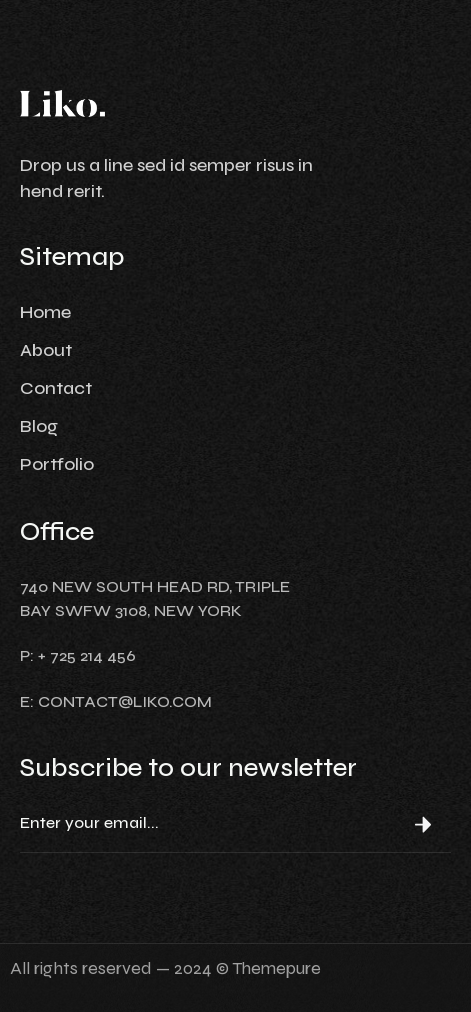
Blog (39, 426)
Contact (56, 388)
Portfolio (57, 464)
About (46, 350)
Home (45, 312)
